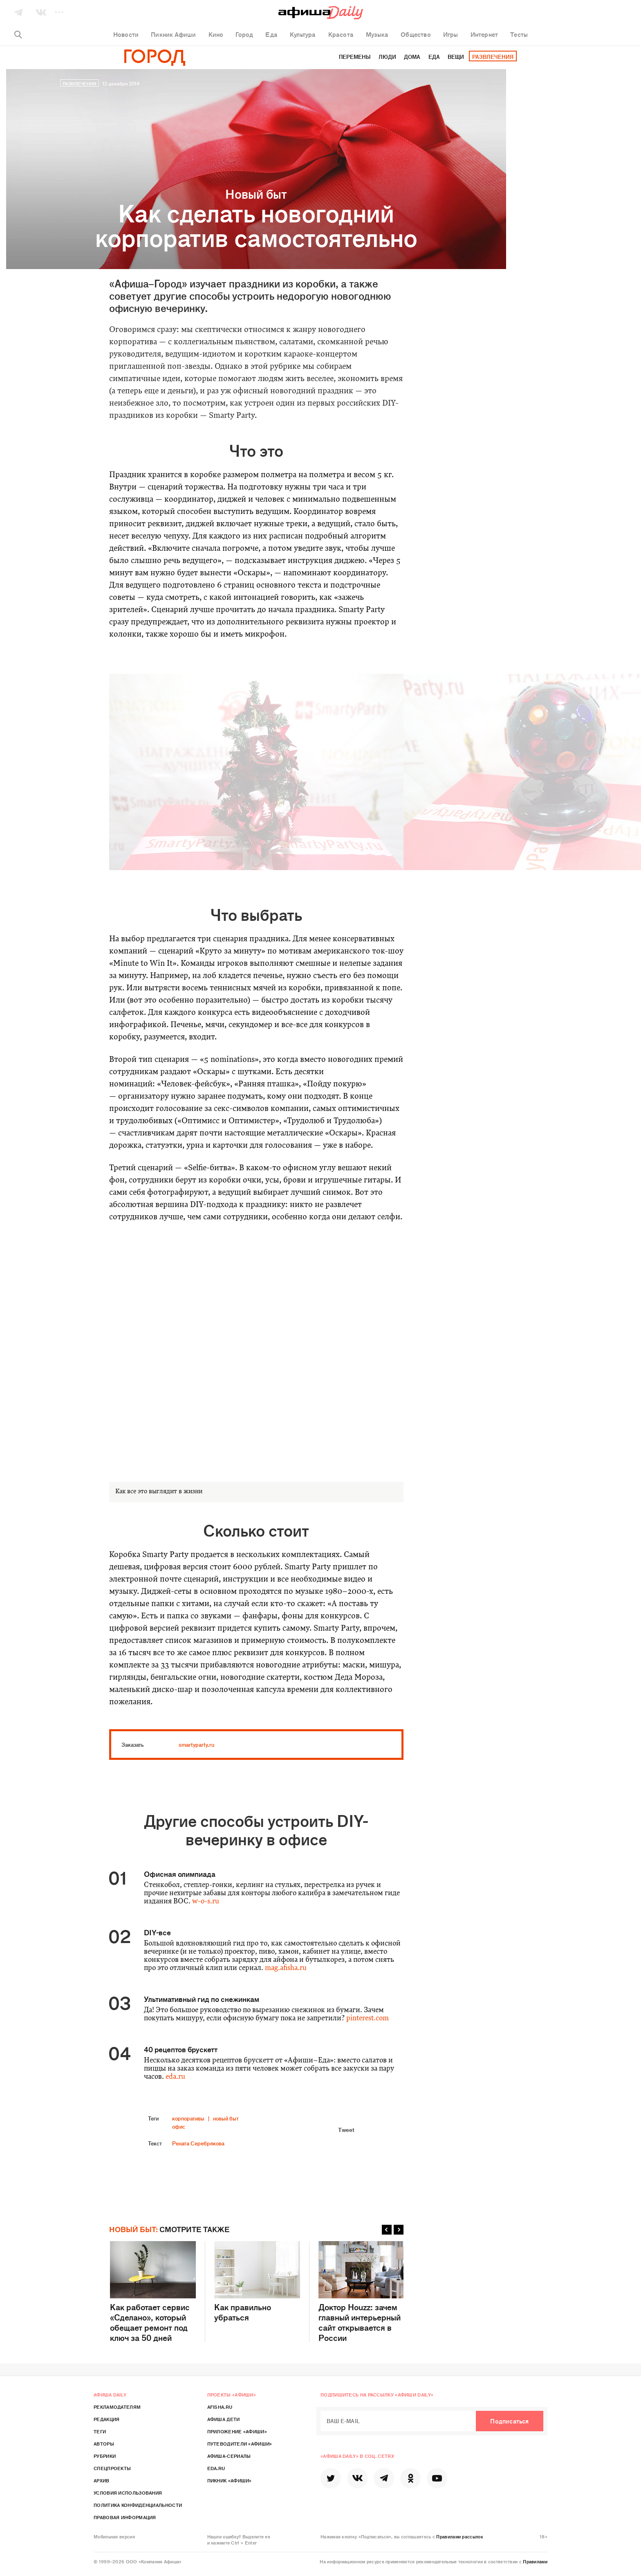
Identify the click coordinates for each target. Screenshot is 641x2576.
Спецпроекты (112, 2468)
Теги (100, 2431)
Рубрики (105, 2456)
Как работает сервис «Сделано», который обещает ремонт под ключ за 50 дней (153, 2292)
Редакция (106, 2419)
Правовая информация (125, 2517)
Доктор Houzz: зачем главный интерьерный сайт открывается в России (361, 2292)
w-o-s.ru (205, 1901)
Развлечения (492, 56)
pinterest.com (367, 2018)
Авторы (104, 2443)
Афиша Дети (223, 2419)
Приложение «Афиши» (237, 2431)
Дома (412, 56)
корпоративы (188, 2118)
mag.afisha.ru (286, 1968)
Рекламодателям (117, 2407)
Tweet (346, 2129)
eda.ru (175, 2076)
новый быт (226, 2118)
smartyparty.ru (196, 1744)
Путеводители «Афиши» (239, 2443)
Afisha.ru (220, 2407)
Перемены (354, 56)
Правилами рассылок (459, 2536)
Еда (434, 56)
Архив (102, 2480)
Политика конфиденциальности (138, 2505)
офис (178, 2126)
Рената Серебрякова (198, 2143)
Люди (387, 56)
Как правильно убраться (257, 2281)
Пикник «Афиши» (229, 2480)
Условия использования (128, 2492)
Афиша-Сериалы (229, 2456)
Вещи (456, 56)
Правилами (535, 2561)
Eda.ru (216, 2468)
